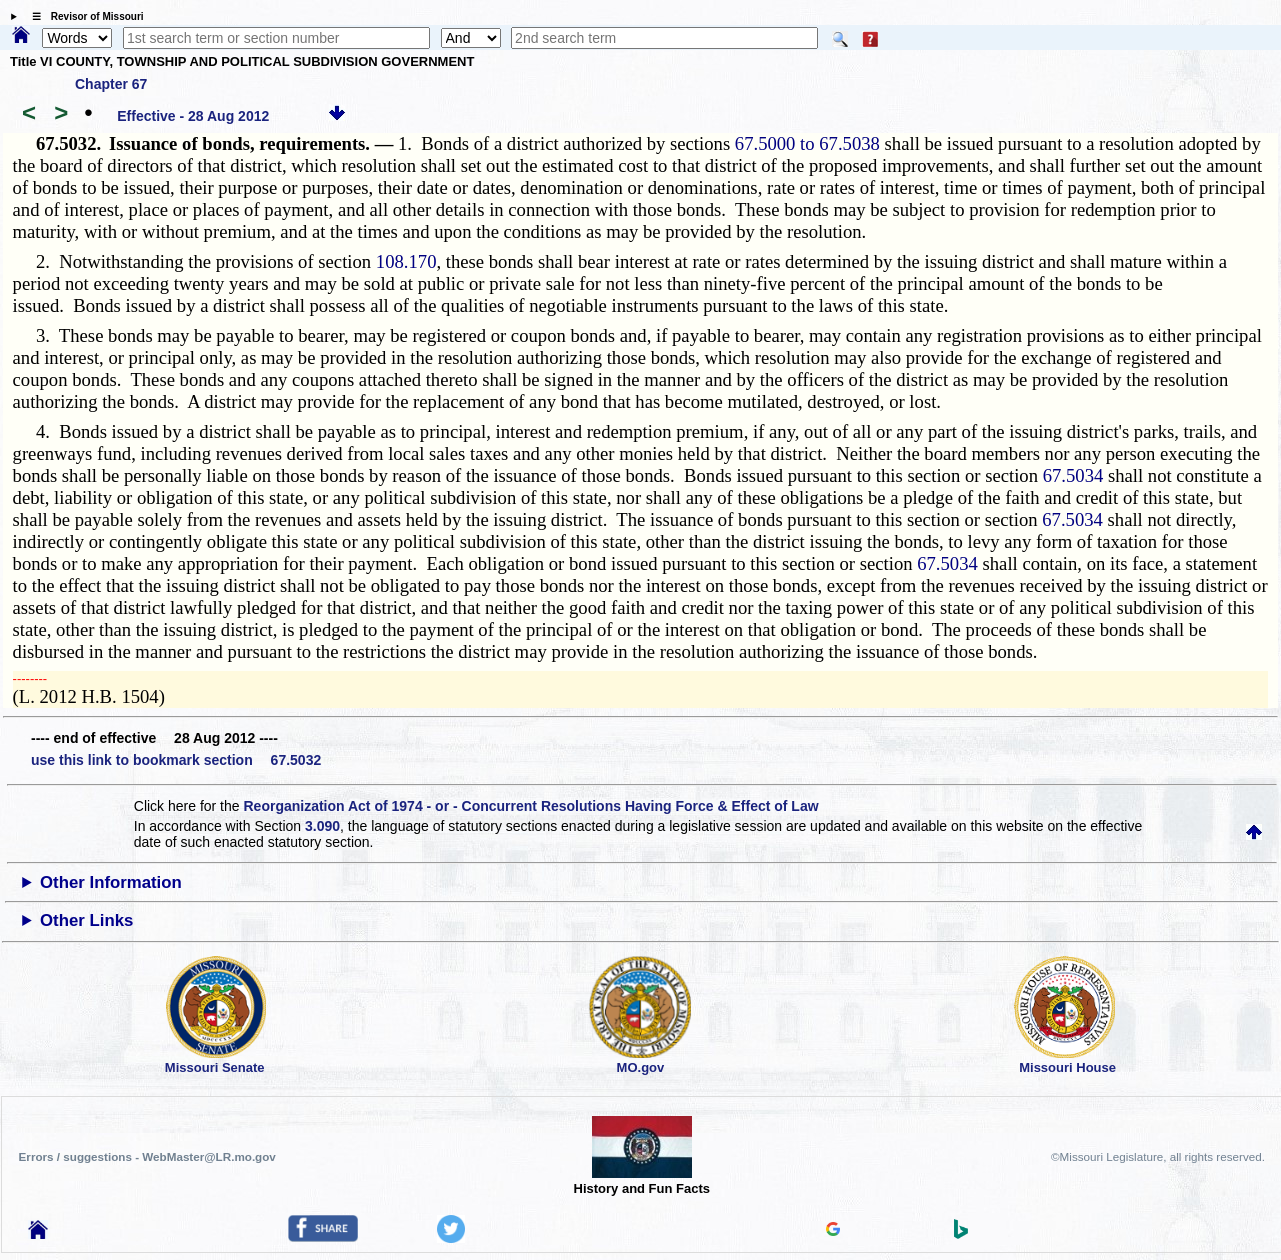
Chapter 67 (111, 84)
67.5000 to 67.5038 (807, 143)
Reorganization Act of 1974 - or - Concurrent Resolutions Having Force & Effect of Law (530, 806)
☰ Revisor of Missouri (83, 16)
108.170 (406, 261)
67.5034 (1073, 475)
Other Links (86, 920)
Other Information (111, 882)
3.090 (322, 826)
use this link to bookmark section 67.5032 (176, 760)
